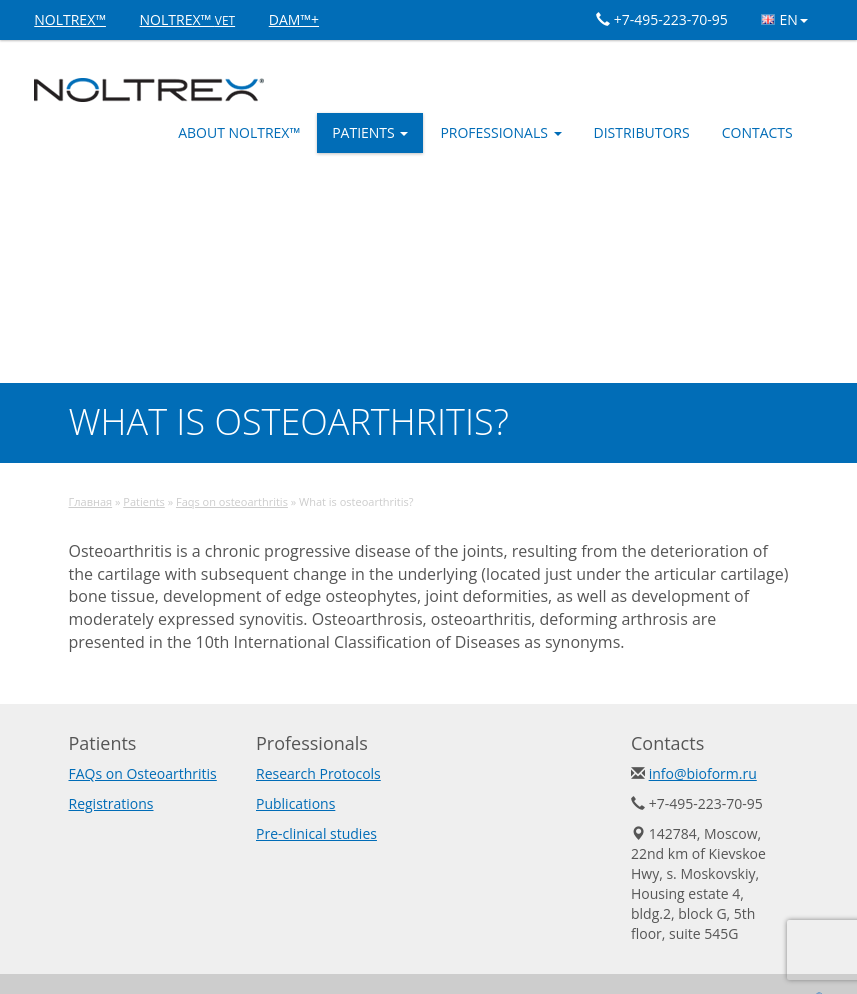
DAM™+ (294, 19)
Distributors (642, 132)
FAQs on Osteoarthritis (143, 773)
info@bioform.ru (703, 773)
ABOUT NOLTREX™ (239, 132)
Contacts (757, 132)
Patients (370, 132)
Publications (295, 803)
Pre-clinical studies (316, 833)
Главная (91, 501)
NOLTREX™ (70, 19)
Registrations (111, 803)
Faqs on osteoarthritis (232, 501)
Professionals (500, 132)
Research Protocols (318, 773)
